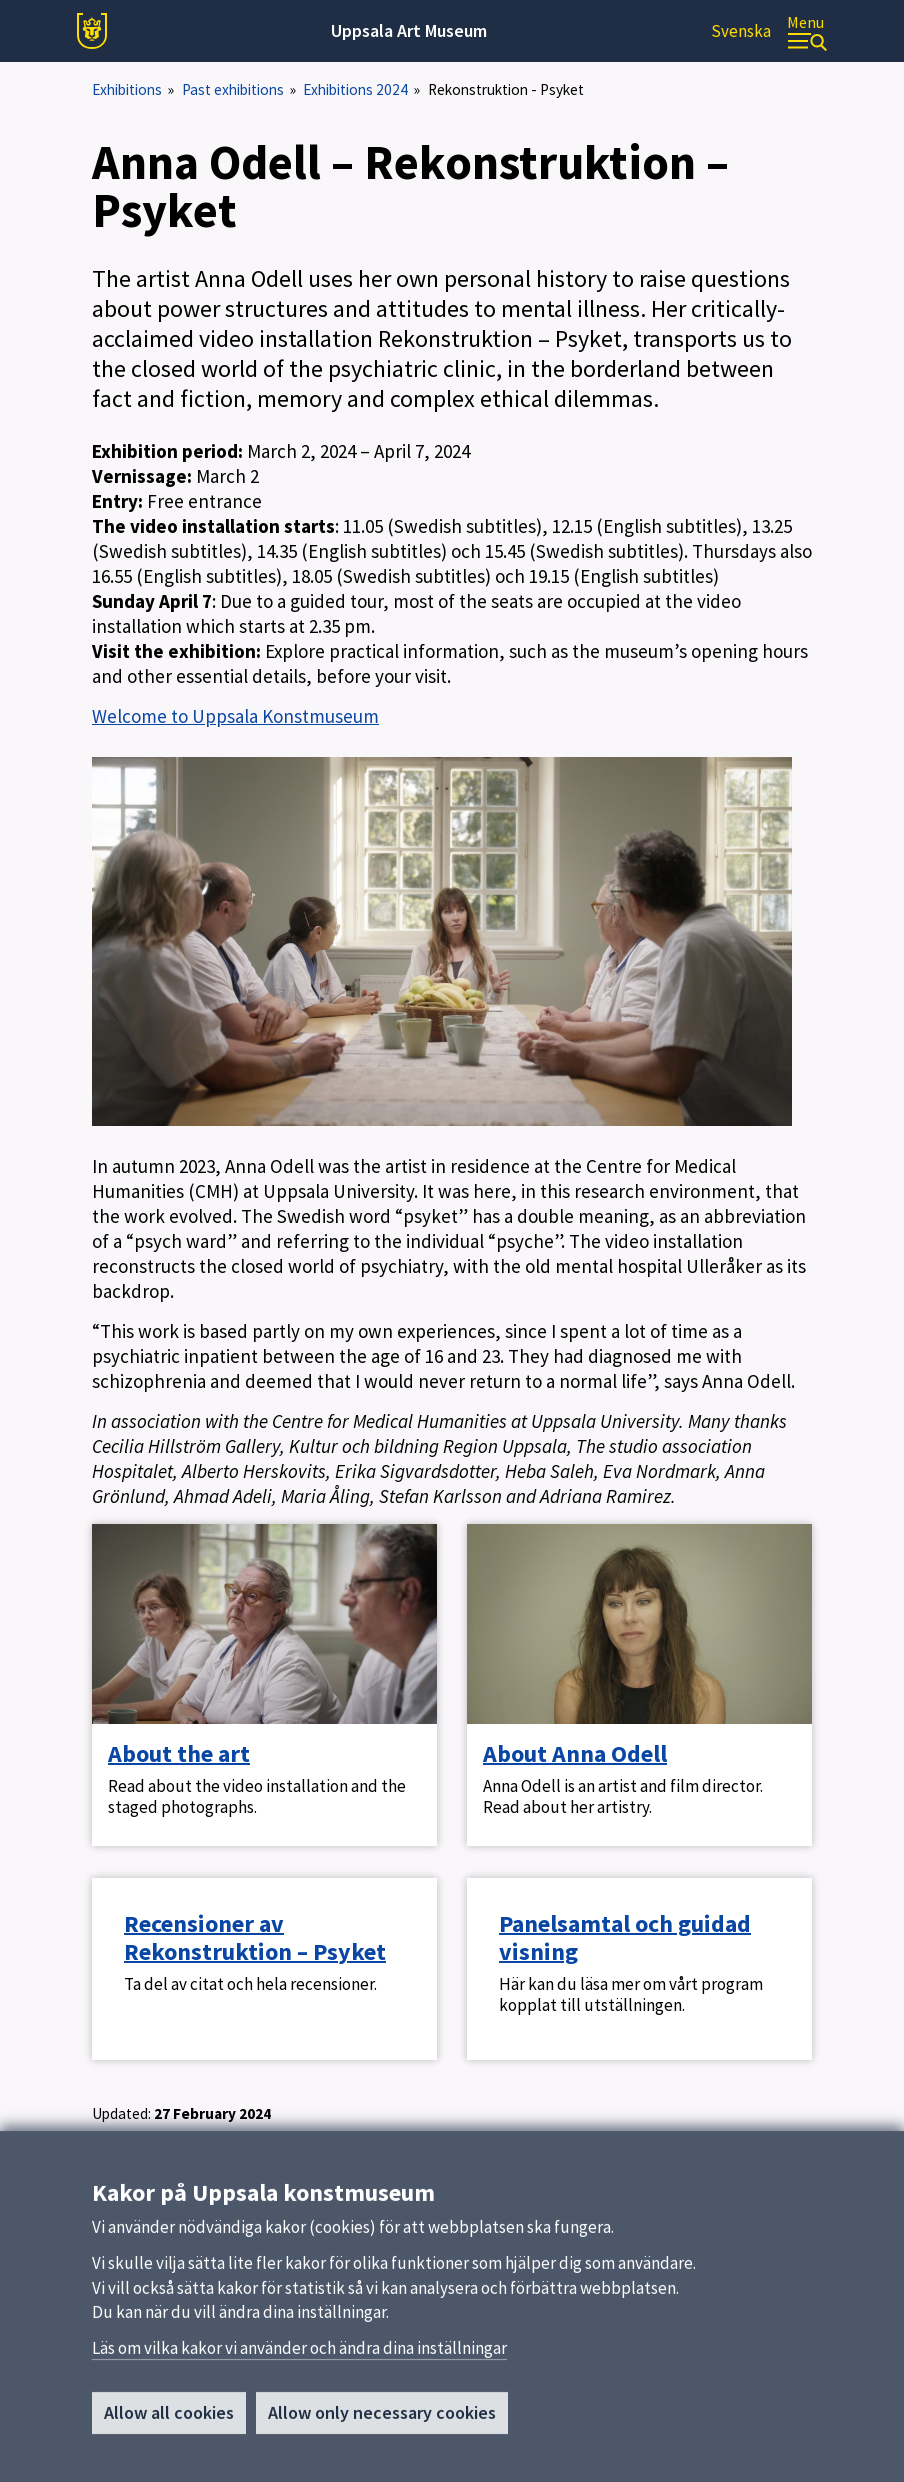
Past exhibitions (233, 89)
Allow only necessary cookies (382, 2419)
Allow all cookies (169, 2419)
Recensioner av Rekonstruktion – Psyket (255, 1938)
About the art (179, 1754)
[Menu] (807, 31)
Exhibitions (127, 89)
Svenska (741, 31)
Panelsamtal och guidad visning (625, 1938)
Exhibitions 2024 (355, 89)
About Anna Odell (575, 1754)
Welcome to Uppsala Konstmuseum (235, 716)
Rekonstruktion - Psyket (506, 89)
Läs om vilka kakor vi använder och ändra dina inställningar (299, 2355)
